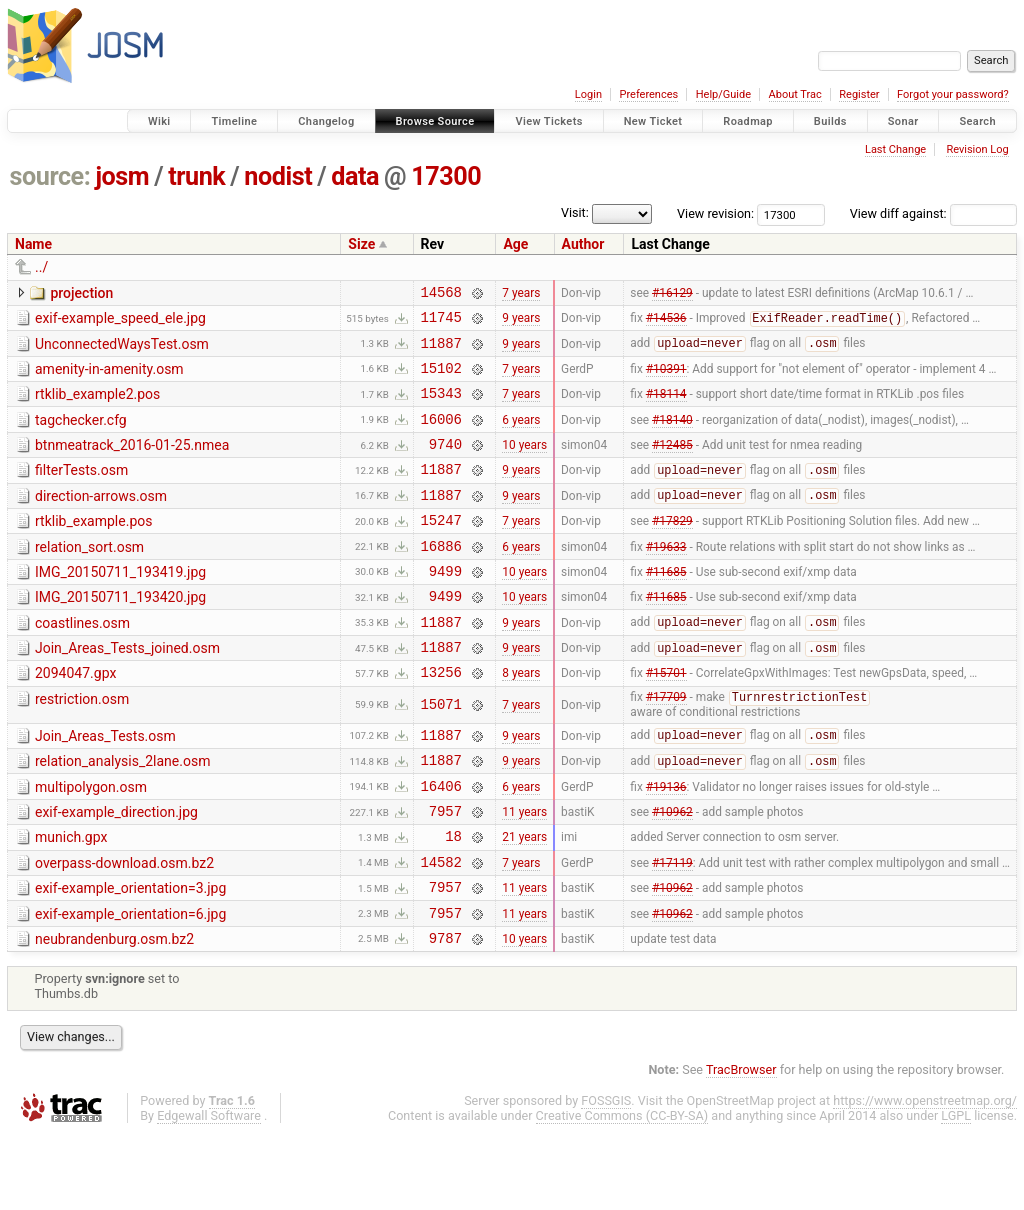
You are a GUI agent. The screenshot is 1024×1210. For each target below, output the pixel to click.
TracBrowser (741, 1145)
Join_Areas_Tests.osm (105, 785)
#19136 (666, 843)
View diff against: (933, 213)
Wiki (159, 121)
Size (361, 244)
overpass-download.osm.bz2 (124, 927)
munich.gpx (71, 898)
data (355, 176)
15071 (441, 753)
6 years (521, 436)
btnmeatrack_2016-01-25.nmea (132, 463)
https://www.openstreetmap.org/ (925, 1176)
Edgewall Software (209, 1191)
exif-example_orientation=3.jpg (130, 955)
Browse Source (435, 121)
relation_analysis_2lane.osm (122, 813)
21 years (524, 900)
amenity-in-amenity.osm (109, 378)
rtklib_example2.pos (97, 406)
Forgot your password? (953, 94)
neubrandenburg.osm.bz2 (114, 1012)
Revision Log (977, 149)
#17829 (672, 550)
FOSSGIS (606, 1176)
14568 (441, 294)
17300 (446, 176)
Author (583, 244)
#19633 (666, 578)
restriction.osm (82, 747)
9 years (521, 323)
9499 (445, 606)
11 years (524, 872)
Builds (830, 121)
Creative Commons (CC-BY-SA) (622, 1191)
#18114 (666, 408)
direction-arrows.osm (101, 520)
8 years (521, 720)
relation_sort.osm (89, 577)
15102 (441, 379)
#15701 (666, 720)
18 (453, 899)
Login (588, 94)
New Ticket (653, 121)
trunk (196, 176)
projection (81, 293)
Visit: (575, 212)
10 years (524, 465)
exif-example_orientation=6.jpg (130, 984)
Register (859, 94)
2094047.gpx (75, 718)
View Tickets (548, 121)
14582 (441, 928)
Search (977, 121)
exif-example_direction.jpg (116, 870)
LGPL (956, 1191)
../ (41, 267)
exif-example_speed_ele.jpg (120, 321)
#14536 (666, 324)
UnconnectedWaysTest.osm (122, 350)
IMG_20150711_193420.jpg (120, 633)
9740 (445, 464)
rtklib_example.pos (93, 548)
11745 (441, 322)
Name (33, 244)
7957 (445, 871)
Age (515, 244)
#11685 (666, 606)
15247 (441, 549)
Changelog (326, 121)
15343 (441, 407)
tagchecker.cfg (81, 435)
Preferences (648, 94)
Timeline (234, 121)
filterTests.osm (81, 491)
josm (122, 176)
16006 (441, 436)
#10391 (666, 379)
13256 (441, 719)
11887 (441, 351)
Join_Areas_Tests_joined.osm (127, 690)
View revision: (715, 213)
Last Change (895, 149)
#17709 (666, 747)
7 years (521, 294)
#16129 (672, 294)
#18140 (672, 436)
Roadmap (748, 121)
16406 (441, 843)
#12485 (672, 465)
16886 (441, 578)
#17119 (672, 928)
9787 (445, 1013)
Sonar (903, 121)
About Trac (795, 94)
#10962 (672, 872)
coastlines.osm (82, 662)
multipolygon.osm (91, 842)
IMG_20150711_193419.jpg (120, 605)
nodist (278, 176)
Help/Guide (723, 94)
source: (50, 176)
